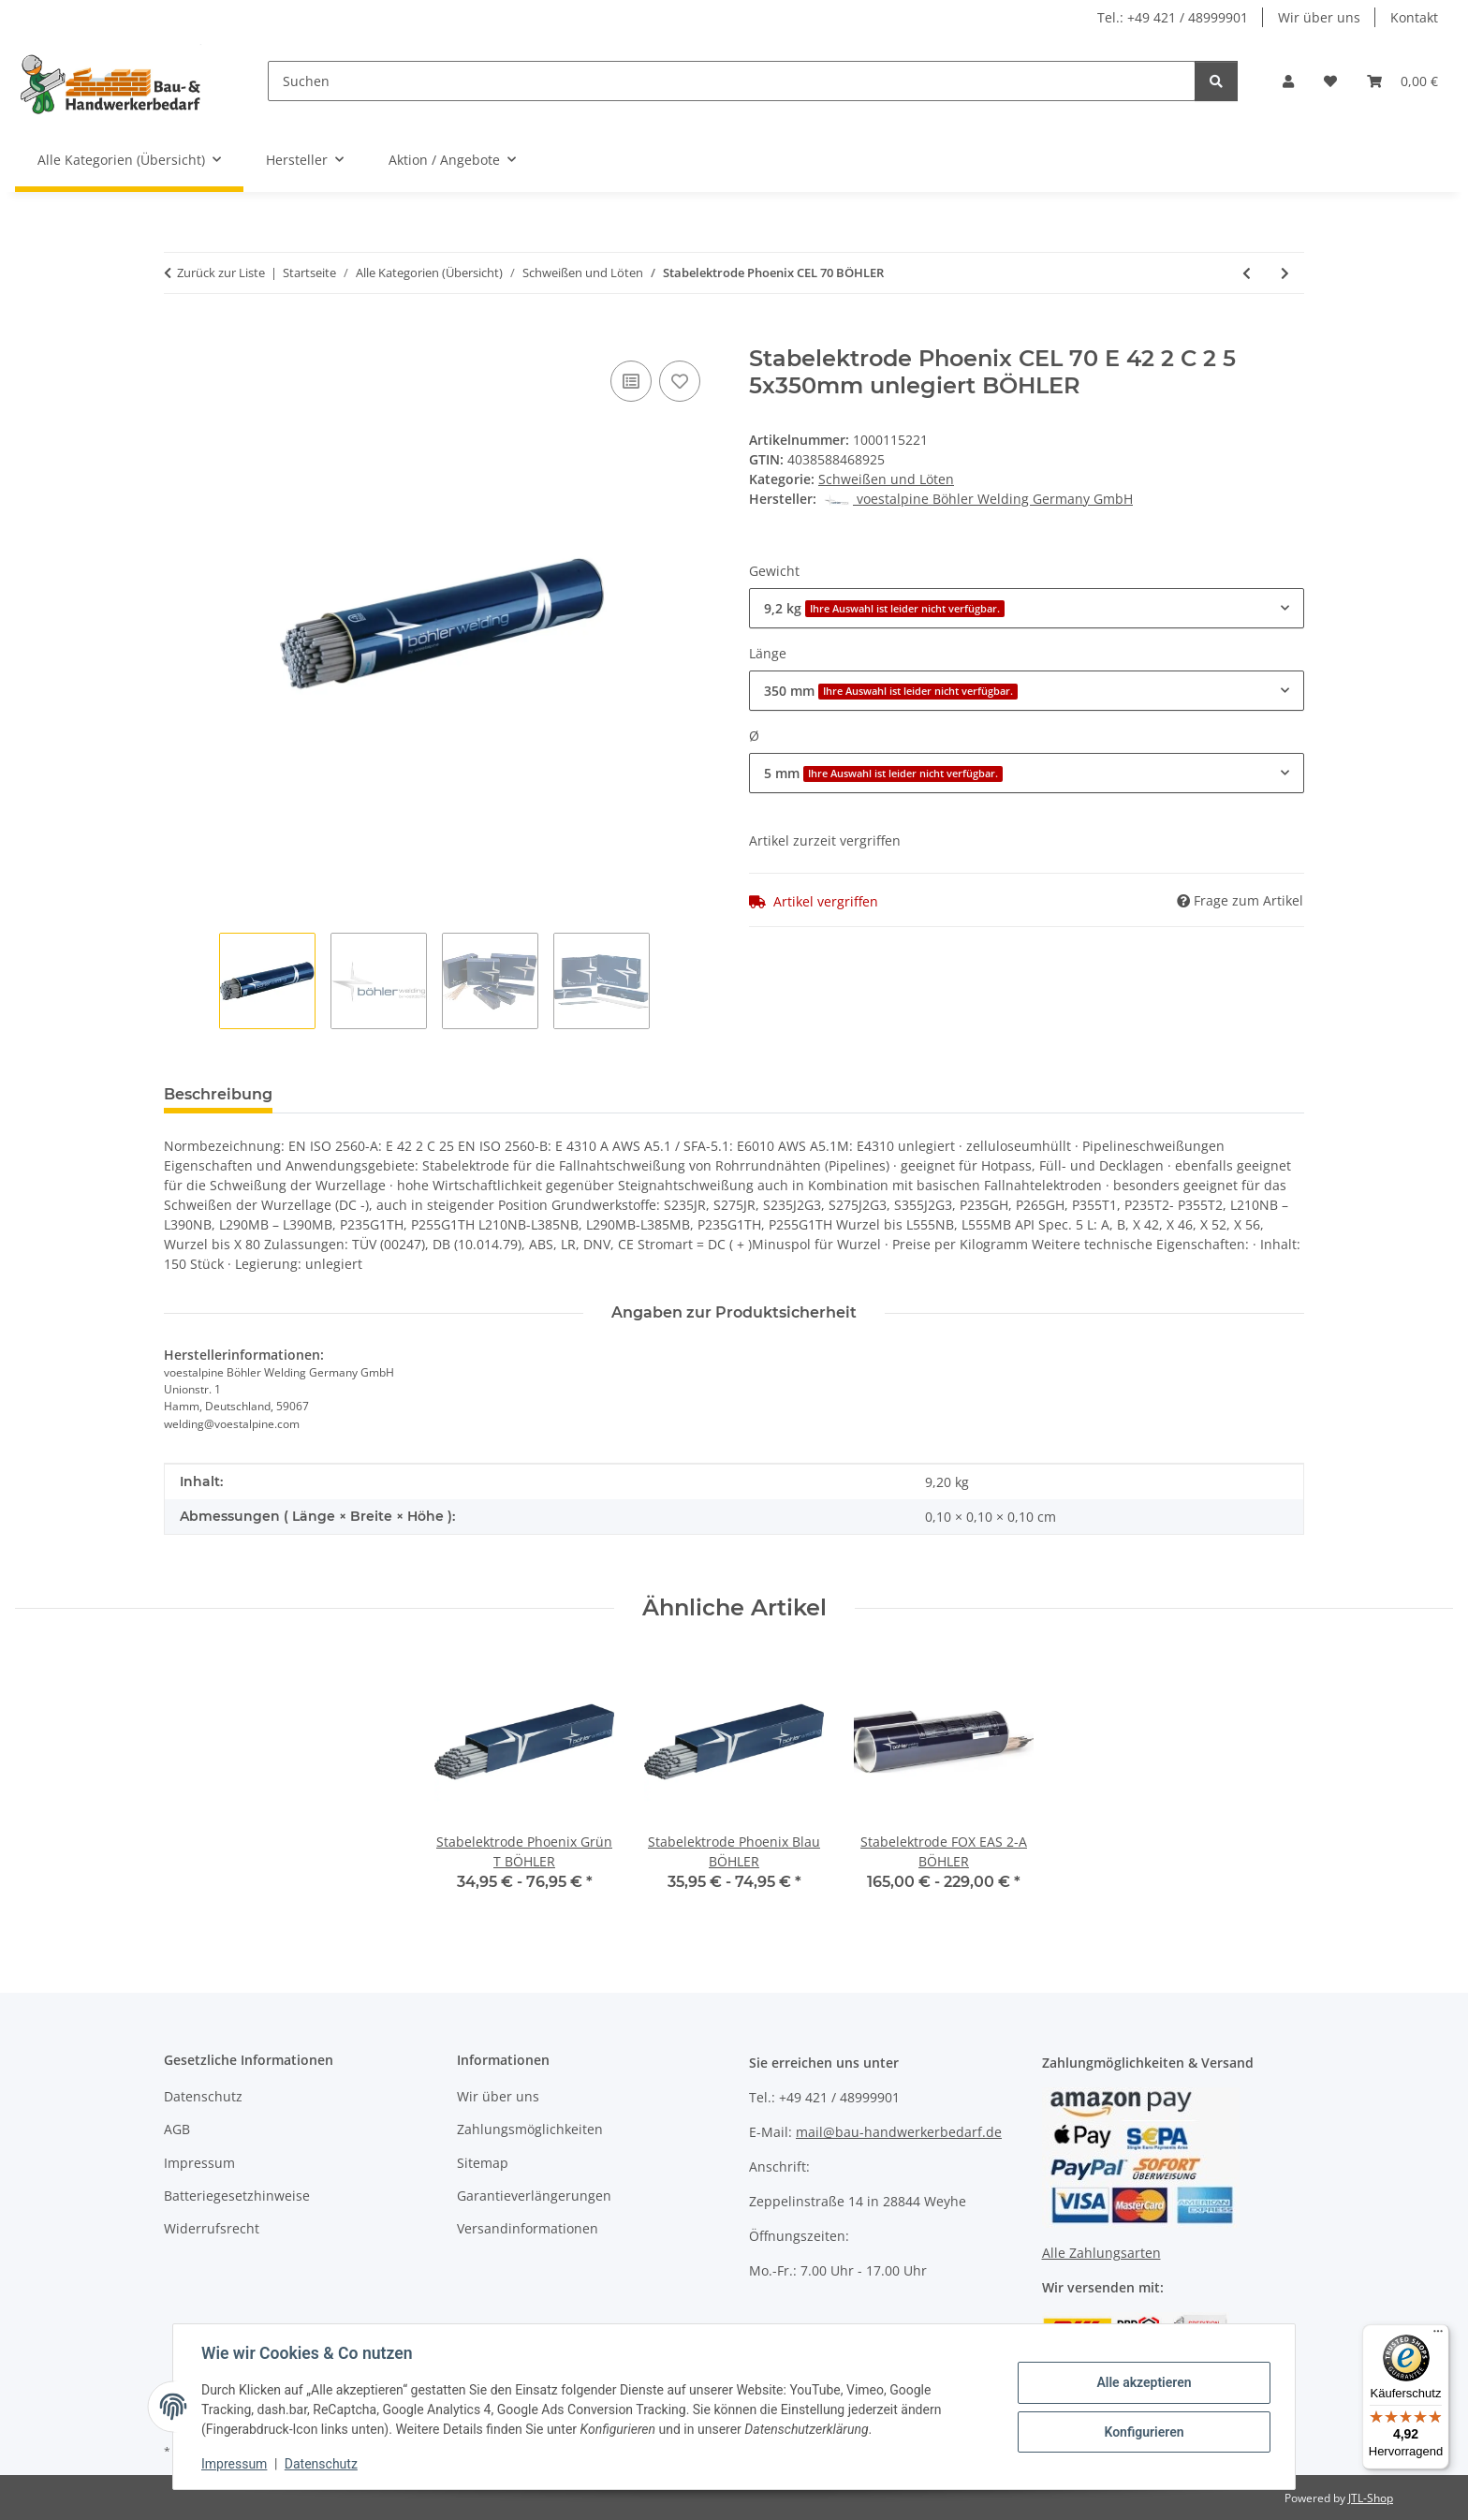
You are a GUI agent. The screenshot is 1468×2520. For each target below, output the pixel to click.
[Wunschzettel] (1330, 81)
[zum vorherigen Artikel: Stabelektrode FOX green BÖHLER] (1246, 273)
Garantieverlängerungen (534, 2195)
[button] (1288, 81)
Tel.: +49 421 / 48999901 (1172, 17)
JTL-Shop (1370, 2498)
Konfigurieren (1142, 2431)
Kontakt (1414, 17)
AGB (177, 2129)
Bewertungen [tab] (356, 1094)
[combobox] (1026, 608)
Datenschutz (323, 2463)
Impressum (236, 2463)
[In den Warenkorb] (179, 335)
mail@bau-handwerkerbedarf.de (899, 2132)
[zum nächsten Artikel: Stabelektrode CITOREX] (1285, 273)
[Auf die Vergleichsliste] (631, 381)
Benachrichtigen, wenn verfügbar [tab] (571, 1094)
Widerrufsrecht (211, 2228)
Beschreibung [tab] (218, 1094)
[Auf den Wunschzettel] (679, 381)
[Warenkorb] (1402, 81)
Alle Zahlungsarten (1101, 2253)
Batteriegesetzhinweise (237, 2195)
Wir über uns (1319, 17)
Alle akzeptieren (1141, 2382)
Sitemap (482, 2163)
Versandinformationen (527, 2228)
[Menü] (1438, 2335)
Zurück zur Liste (221, 272)
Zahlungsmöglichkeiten (530, 2129)
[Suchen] (732, 81)
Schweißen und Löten (886, 479)
